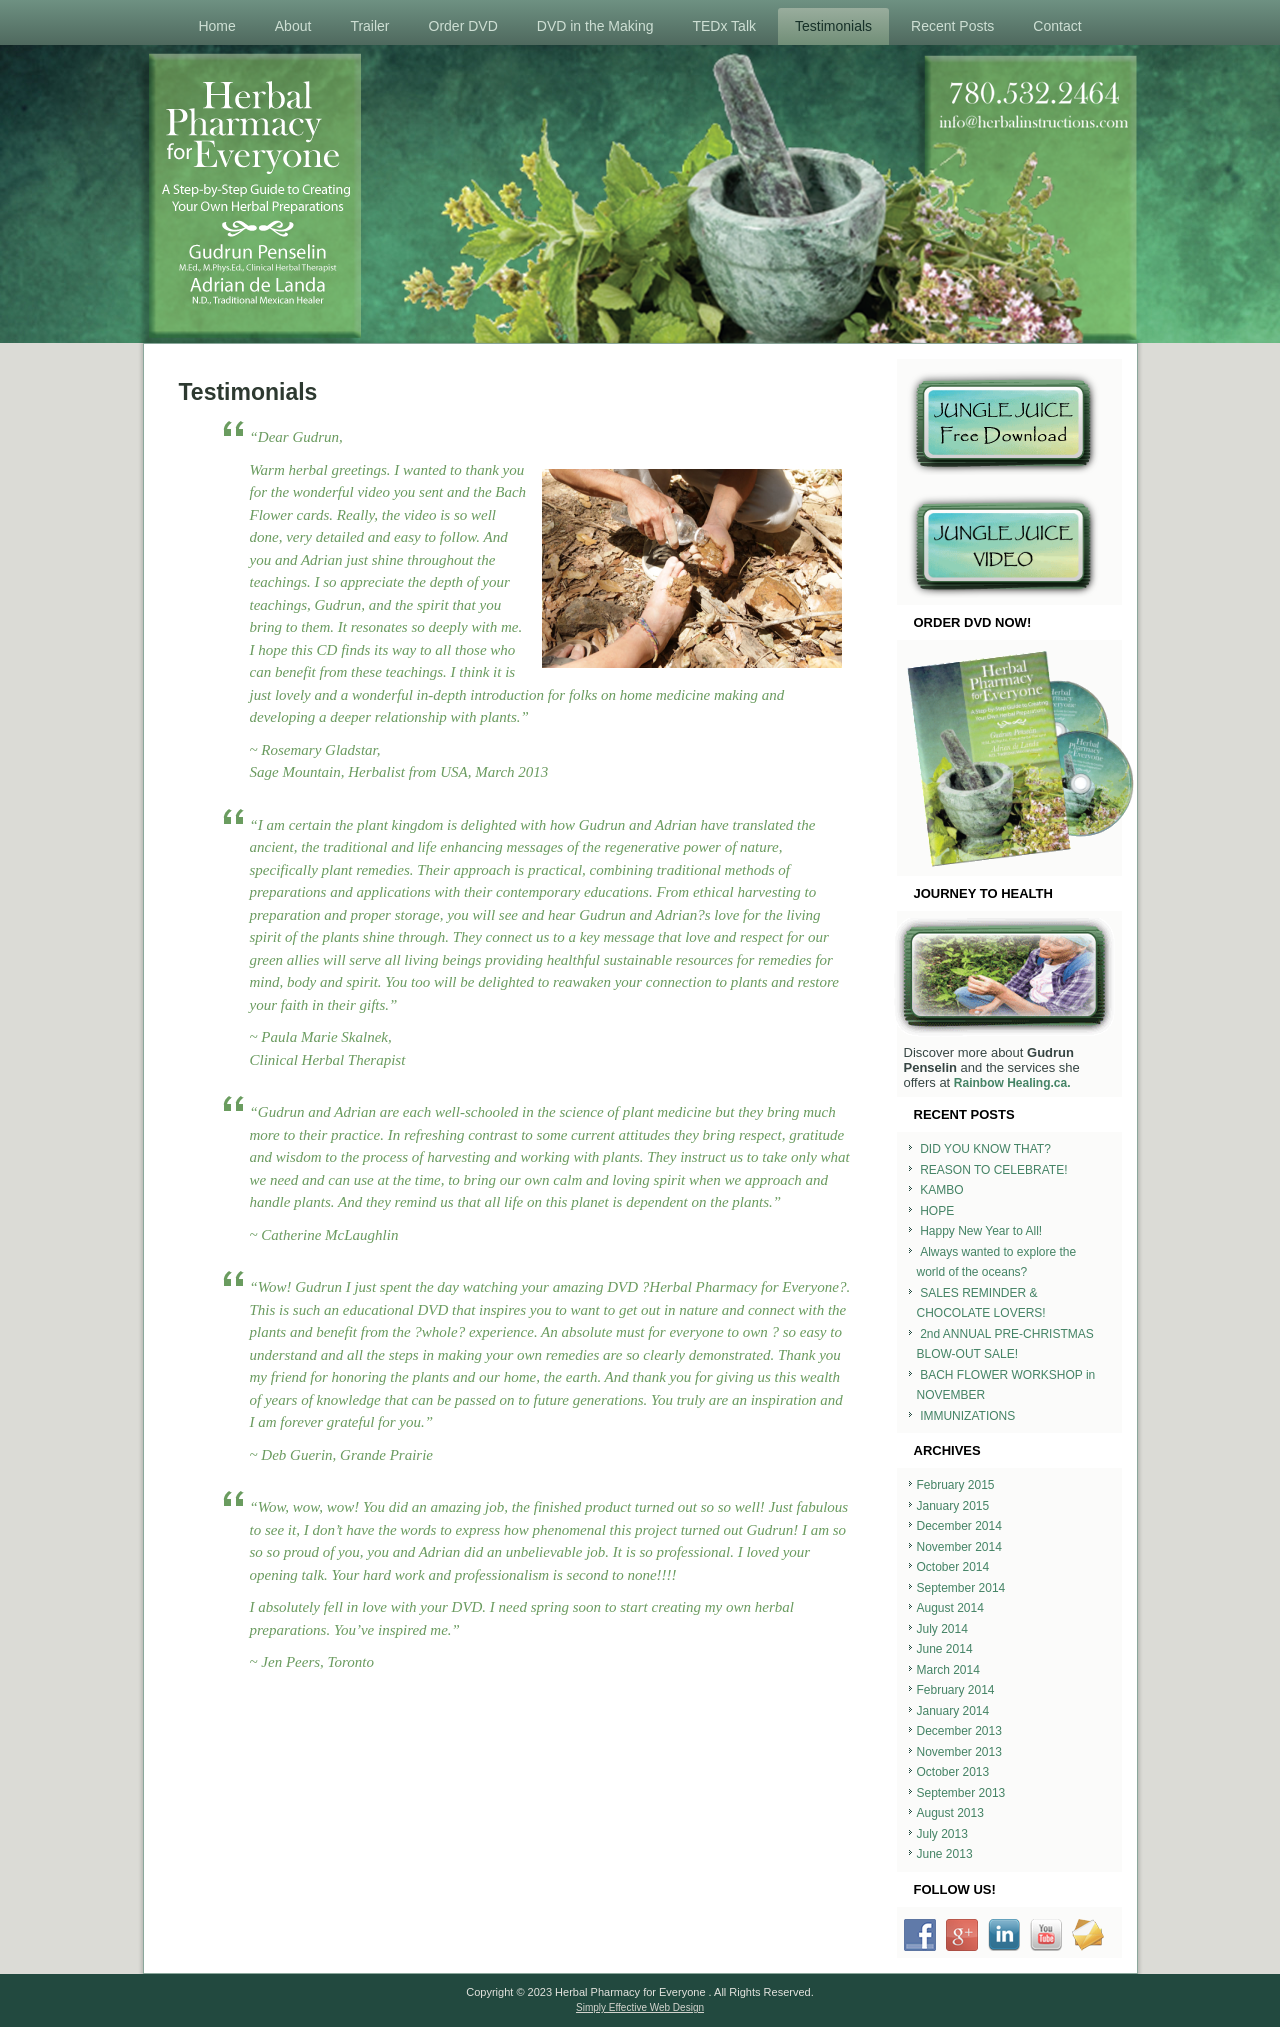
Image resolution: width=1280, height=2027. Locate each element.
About (293, 26)
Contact (1057, 26)
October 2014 (953, 1567)
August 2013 (950, 1813)
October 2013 (953, 1772)
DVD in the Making (595, 26)
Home (216, 26)
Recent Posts (952, 26)
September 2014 (961, 1588)
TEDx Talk (724, 26)
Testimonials (833, 26)
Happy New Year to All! (981, 1231)
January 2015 (953, 1506)
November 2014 (959, 1547)
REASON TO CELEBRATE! (993, 1170)
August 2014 (950, 1608)
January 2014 (953, 1711)
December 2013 (959, 1731)
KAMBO (941, 1190)
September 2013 (961, 1793)
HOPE (937, 1211)
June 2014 (945, 1649)
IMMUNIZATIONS (967, 1416)
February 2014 (956, 1690)
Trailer (369, 26)
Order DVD (463, 26)
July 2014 (942, 1629)
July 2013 (942, 1834)
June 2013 (945, 1854)
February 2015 (956, 1485)
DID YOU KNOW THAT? (985, 1149)
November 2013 (959, 1752)
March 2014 (948, 1670)
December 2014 (959, 1526)
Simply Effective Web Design (640, 2007)
